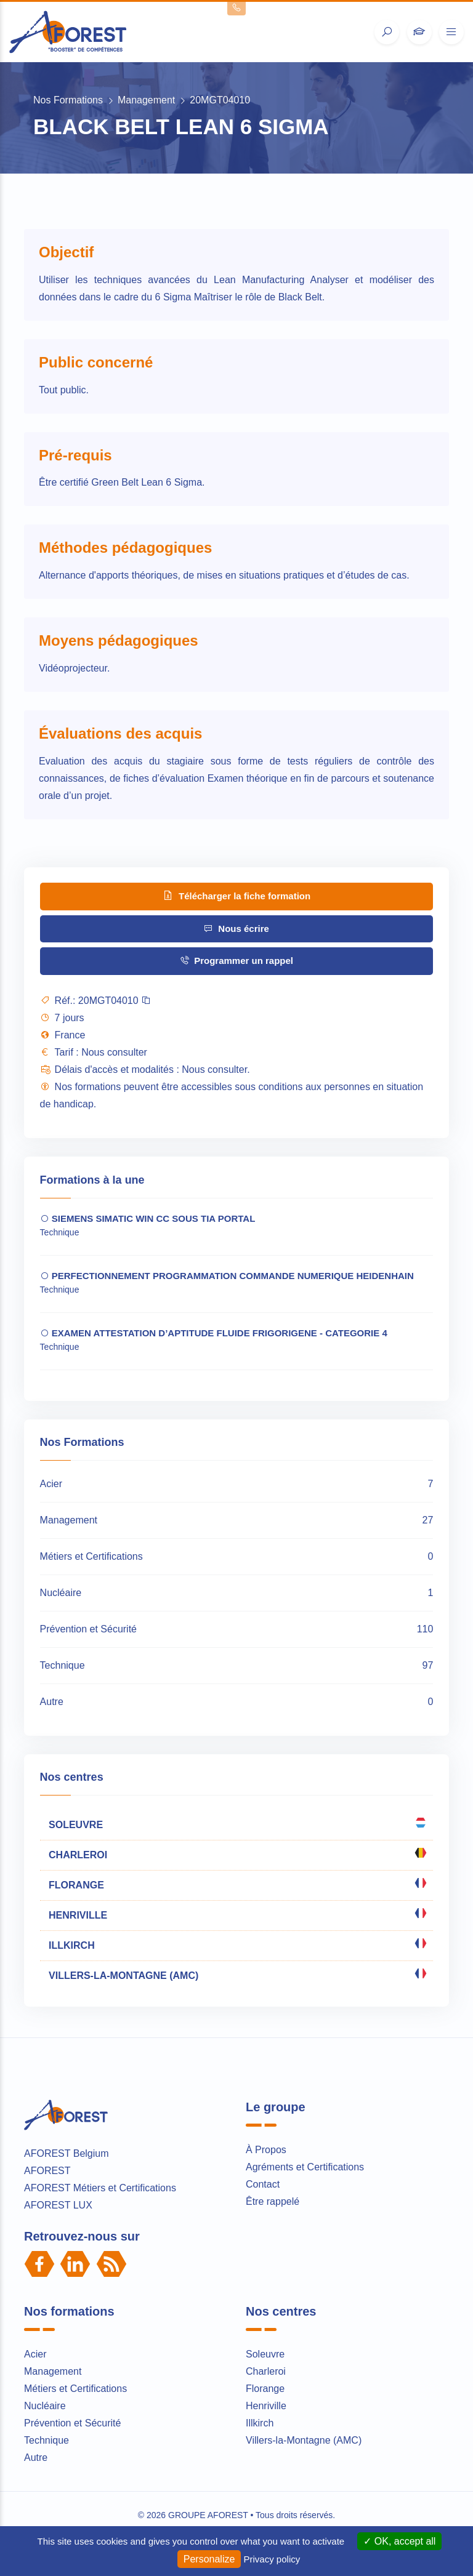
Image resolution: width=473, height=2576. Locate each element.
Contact (263, 2184)
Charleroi (266, 2371)
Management (146, 100)
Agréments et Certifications (305, 2167)
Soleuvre (265, 2354)
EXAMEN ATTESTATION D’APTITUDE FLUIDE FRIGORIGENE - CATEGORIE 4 (213, 1333)
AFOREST (47, 2170)
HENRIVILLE (236, 1913)
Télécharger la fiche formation (236, 895)
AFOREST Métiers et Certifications (100, 2188)
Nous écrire (236, 928)
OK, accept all (399, 2541)
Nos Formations (68, 100)
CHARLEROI (236, 1853)
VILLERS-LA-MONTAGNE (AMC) (236, 1974)
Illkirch (259, 2423)
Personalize (209, 2559)
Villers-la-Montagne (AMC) (304, 2440)
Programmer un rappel (236, 960)
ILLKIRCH (236, 1944)
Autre (35, 2457)
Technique (46, 2440)
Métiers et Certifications (75, 2388)
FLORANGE (236, 1883)
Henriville (266, 2406)
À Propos (266, 2150)
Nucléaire (45, 2406)
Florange (265, 2388)
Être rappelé (272, 2201)
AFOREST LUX (58, 2205)
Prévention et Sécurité (72, 2423)
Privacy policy (272, 2559)
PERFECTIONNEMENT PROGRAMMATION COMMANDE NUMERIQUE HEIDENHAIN (227, 1275)
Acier (35, 2354)
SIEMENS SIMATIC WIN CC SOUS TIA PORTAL (148, 1218)
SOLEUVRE (236, 1823)
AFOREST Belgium (66, 2153)
